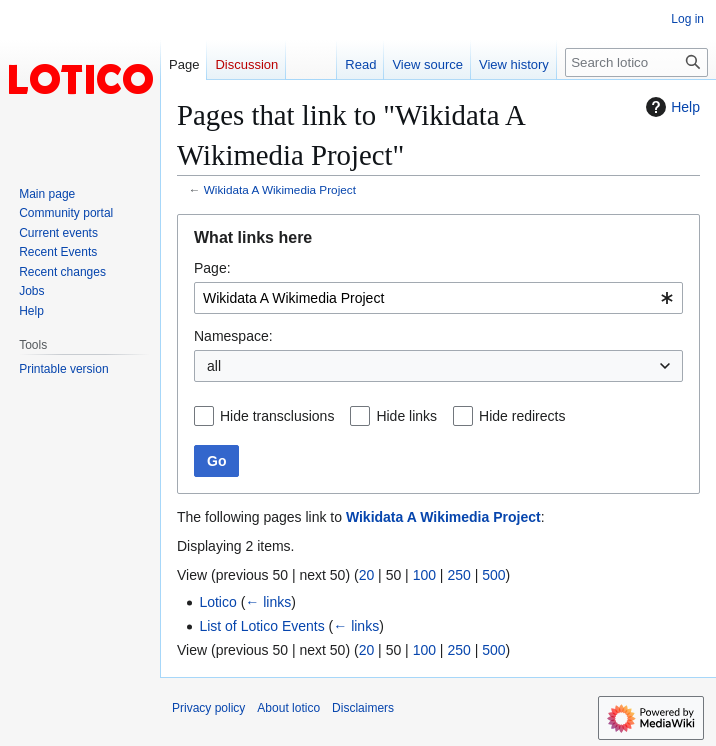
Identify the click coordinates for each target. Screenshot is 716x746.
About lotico (288, 708)
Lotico (217, 602)
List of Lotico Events (261, 626)
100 (424, 575)
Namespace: (233, 336)
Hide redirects (522, 416)
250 (458, 575)
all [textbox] (214, 366)
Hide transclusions (277, 416)
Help (670, 107)
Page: (212, 268)
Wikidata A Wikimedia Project (280, 189)
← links (268, 602)
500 (493, 575)
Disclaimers (363, 708)
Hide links (406, 416)
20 (367, 575)
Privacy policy (208, 708)
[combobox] (438, 298)
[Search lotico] (636, 62)
